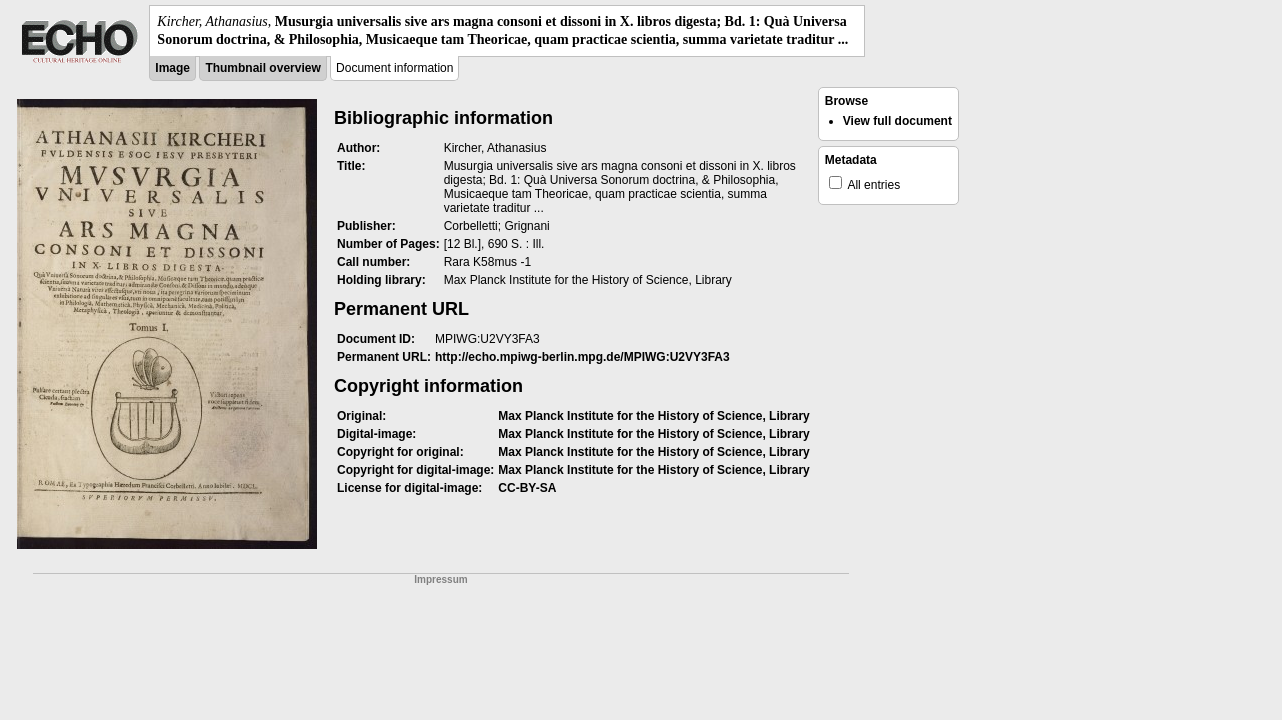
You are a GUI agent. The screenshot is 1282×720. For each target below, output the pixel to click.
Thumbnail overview (262, 68)
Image (172, 68)
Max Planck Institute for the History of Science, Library (653, 416)
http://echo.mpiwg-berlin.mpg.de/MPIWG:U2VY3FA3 (582, 357)
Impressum (440, 579)
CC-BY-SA (527, 488)
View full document (897, 121)
